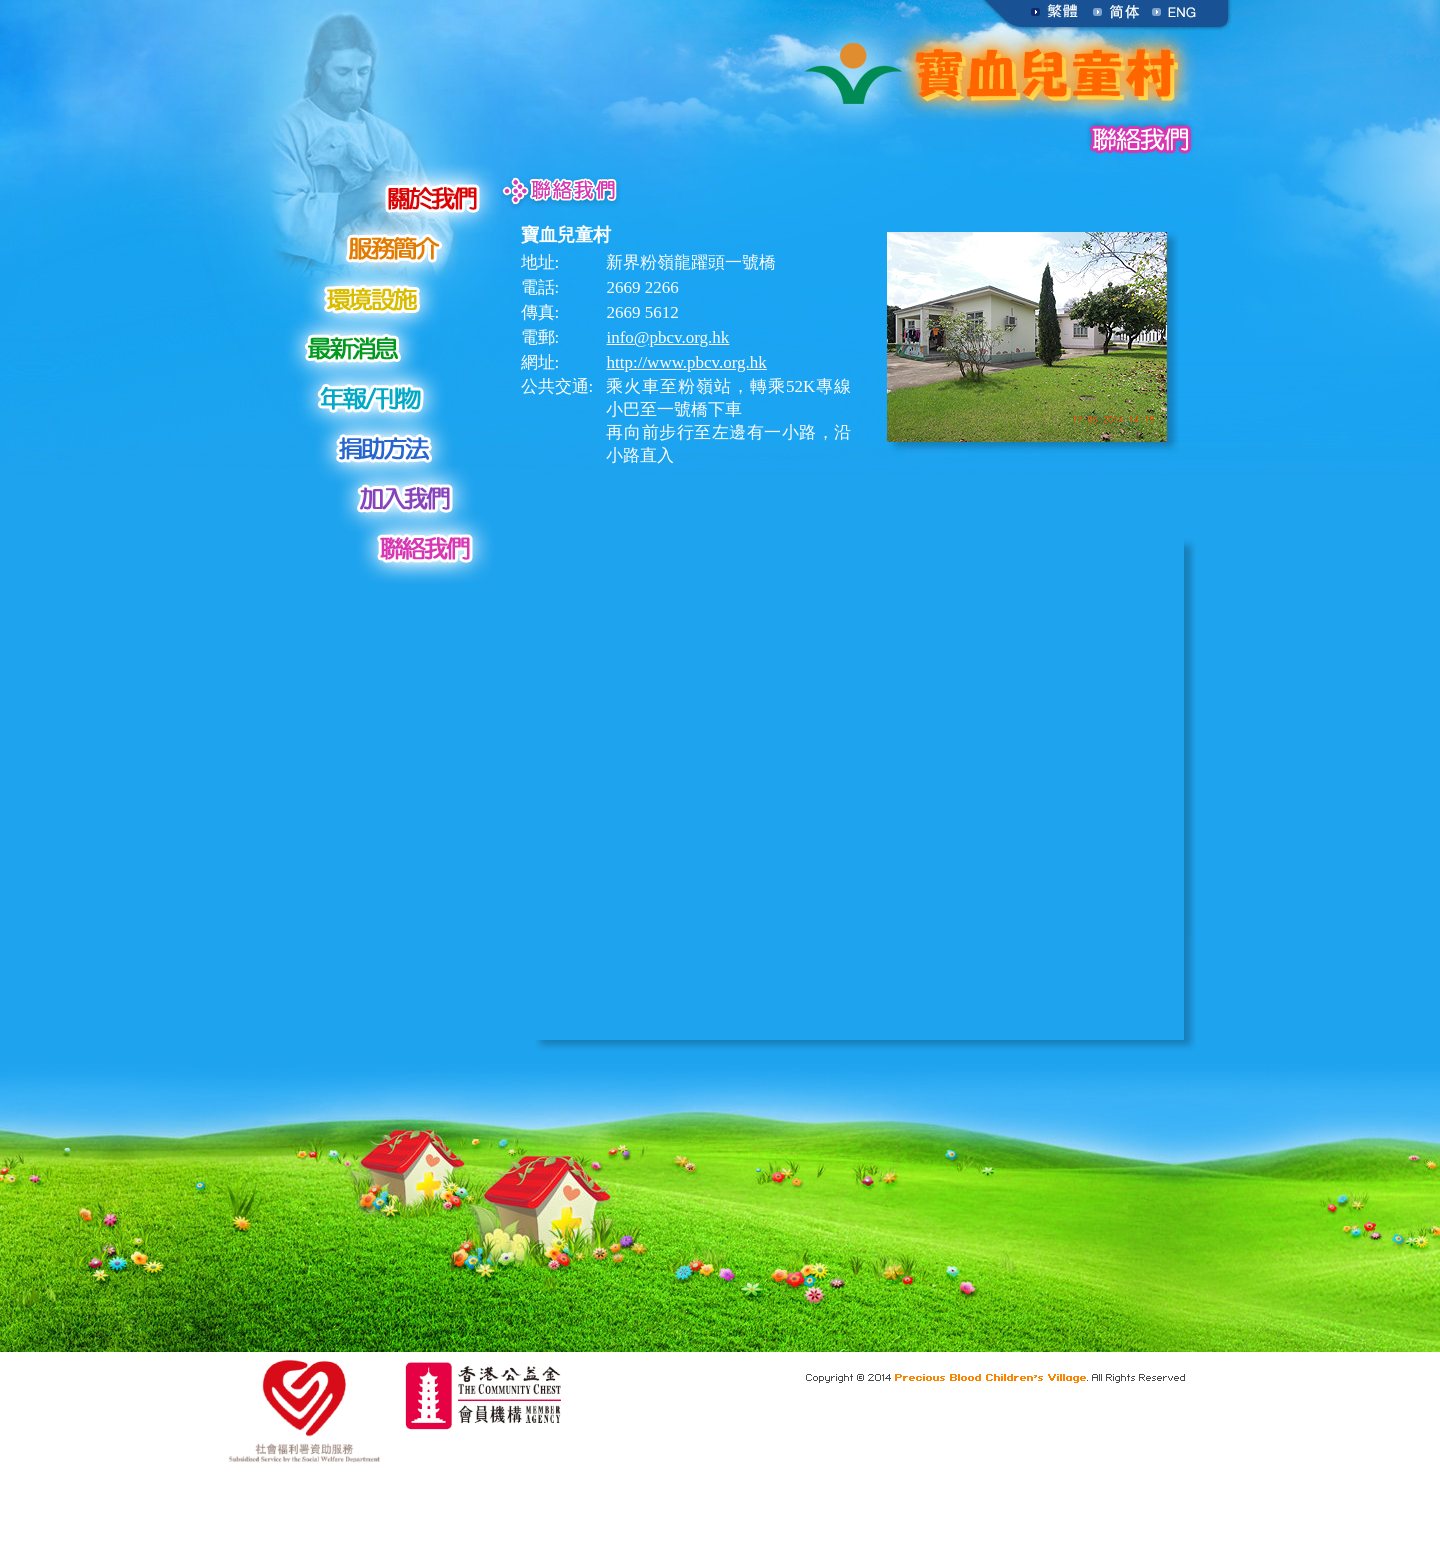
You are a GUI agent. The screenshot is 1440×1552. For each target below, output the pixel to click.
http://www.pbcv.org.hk (686, 362)
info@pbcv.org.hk (667, 337)
